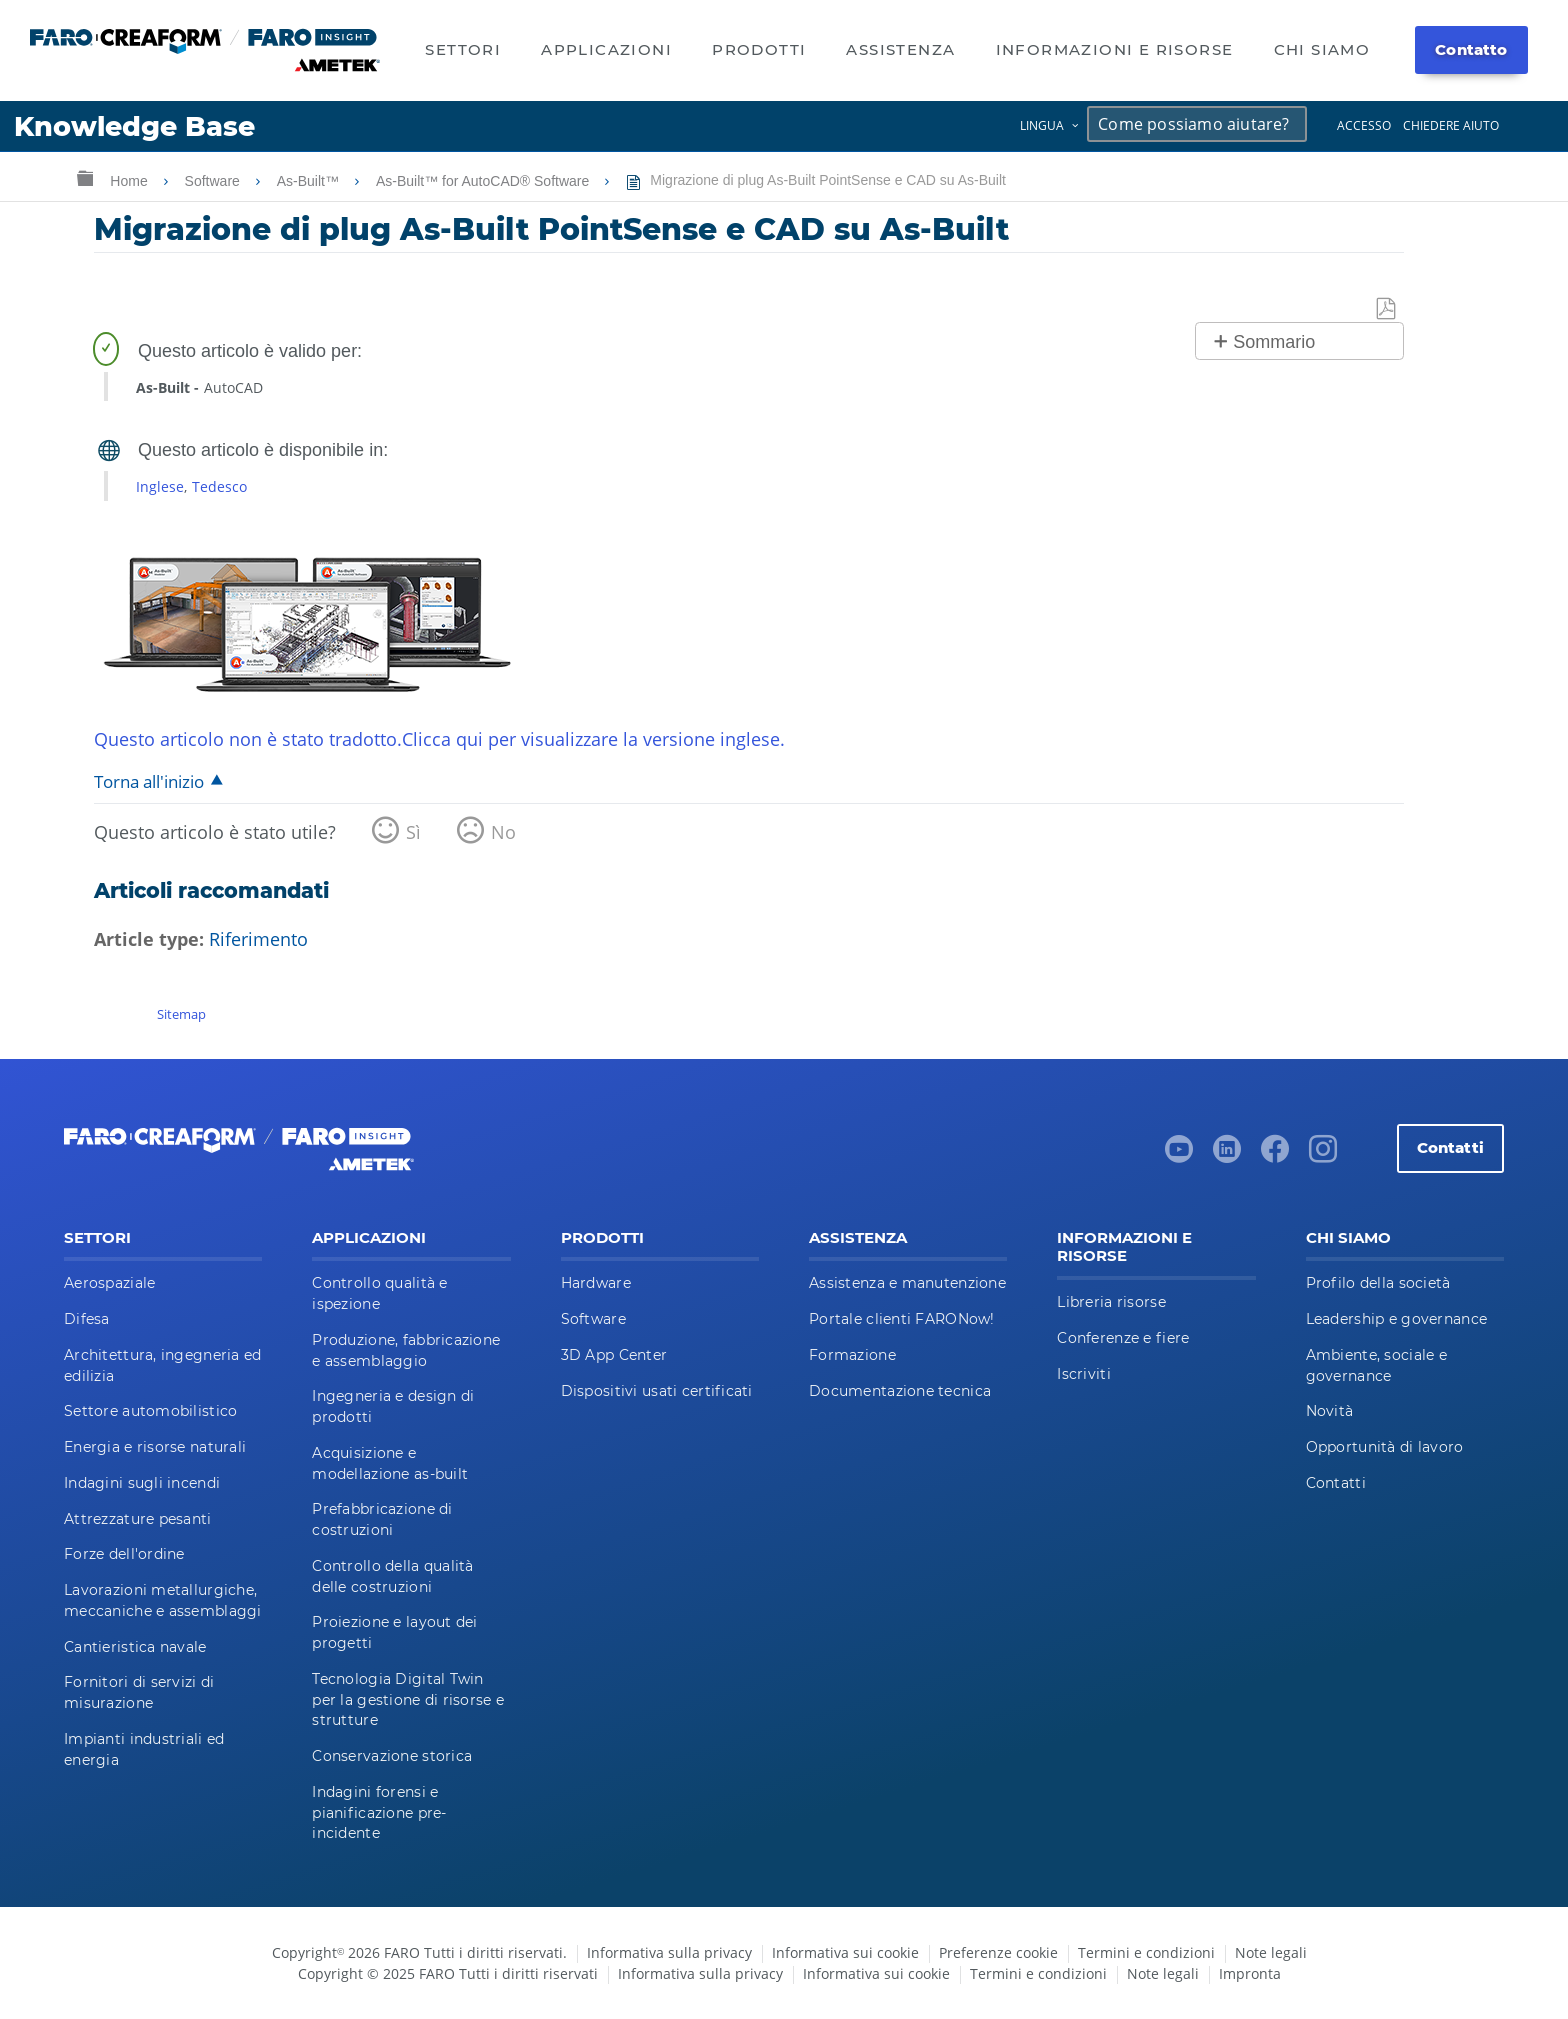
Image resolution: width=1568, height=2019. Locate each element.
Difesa (87, 1319)
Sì (413, 832)
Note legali (1271, 1952)
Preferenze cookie (998, 1952)
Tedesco (219, 486)
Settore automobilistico (150, 1411)
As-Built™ (310, 181)
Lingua (1042, 125)
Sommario (1274, 342)
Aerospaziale (109, 1283)
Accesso (1364, 125)
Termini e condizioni (1146, 1952)
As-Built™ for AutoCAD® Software (484, 181)
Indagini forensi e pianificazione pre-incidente (379, 1813)
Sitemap (181, 1014)
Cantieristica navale (135, 1647)
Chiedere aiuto (1451, 125)
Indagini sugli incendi (142, 1483)
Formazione (852, 1355)
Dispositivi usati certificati (657, 1391)
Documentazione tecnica (900, 1391)
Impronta (1250, 1973)
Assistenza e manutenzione (907, 1283)
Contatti (1450, 1147)
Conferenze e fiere (1123, 1338)
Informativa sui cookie (845, 1952)
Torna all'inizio (149, 781)
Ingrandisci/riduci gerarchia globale (85, 177)
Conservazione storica (392, 1756)
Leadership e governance (1396, 1319)
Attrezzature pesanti (138, 1519)
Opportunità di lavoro (1385, 1447)
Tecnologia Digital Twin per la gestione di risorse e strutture (408, 1700)
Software (214, 181)
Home (130, 181)
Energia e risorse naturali (155, 1447)
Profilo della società (1378, 1283)
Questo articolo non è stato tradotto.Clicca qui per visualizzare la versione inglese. (439, 739)
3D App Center (614, 1355)
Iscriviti (1084, 1374)
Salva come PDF (1387, 309)
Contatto (1471, 49)
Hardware (596, 1283)
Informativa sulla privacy (669, 1952)
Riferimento (258, 939)
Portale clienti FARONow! (902, 1319)
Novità (1330, 1411)
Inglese (160, 486)
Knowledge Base (134, 126)
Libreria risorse (1111, 1302)
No (503, 832)
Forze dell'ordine (124, 1554)
